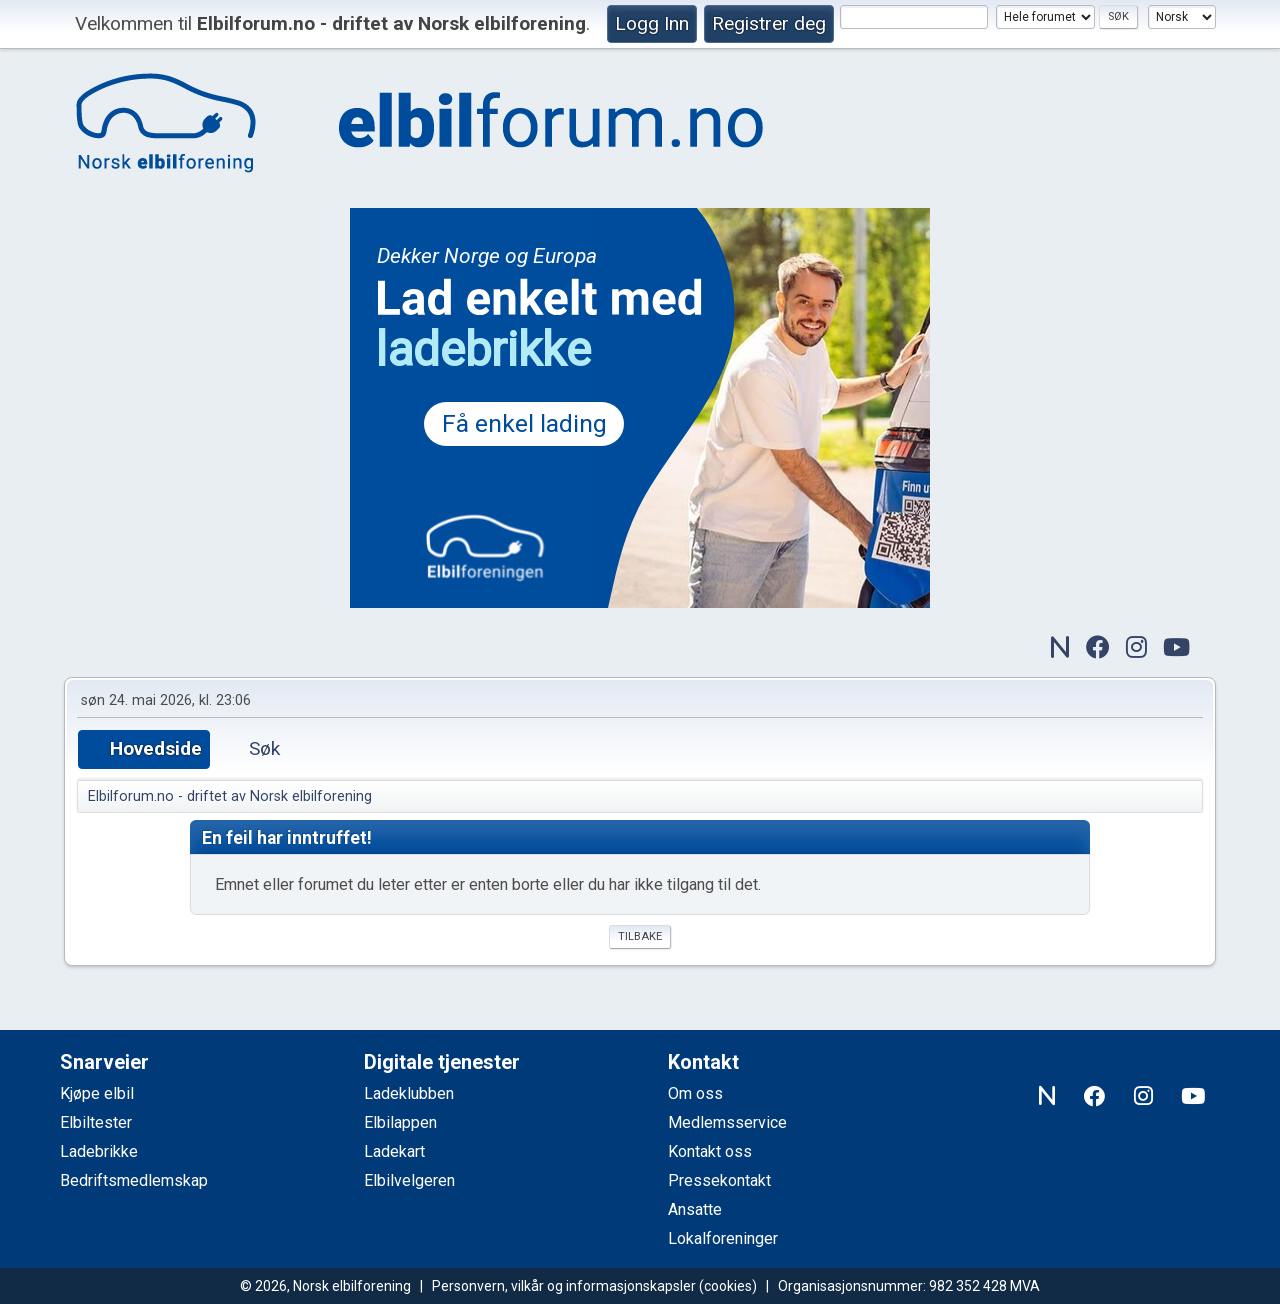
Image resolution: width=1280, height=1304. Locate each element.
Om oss (695, 1093)
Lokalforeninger (723, 1238)
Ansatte (695, 1209)
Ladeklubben (409, 1093)
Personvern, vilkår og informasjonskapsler (564, 1286)
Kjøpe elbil (97, 1093)
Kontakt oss (710, 1151)
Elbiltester (96, 1122)
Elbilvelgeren (409, 1180)
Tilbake (640, 936)
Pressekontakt (719, 1180)
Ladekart (394, 1151)
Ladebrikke (99, 1151)
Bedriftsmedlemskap (134, 1180)
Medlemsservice (727, 1122)
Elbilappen (400, 1122)
